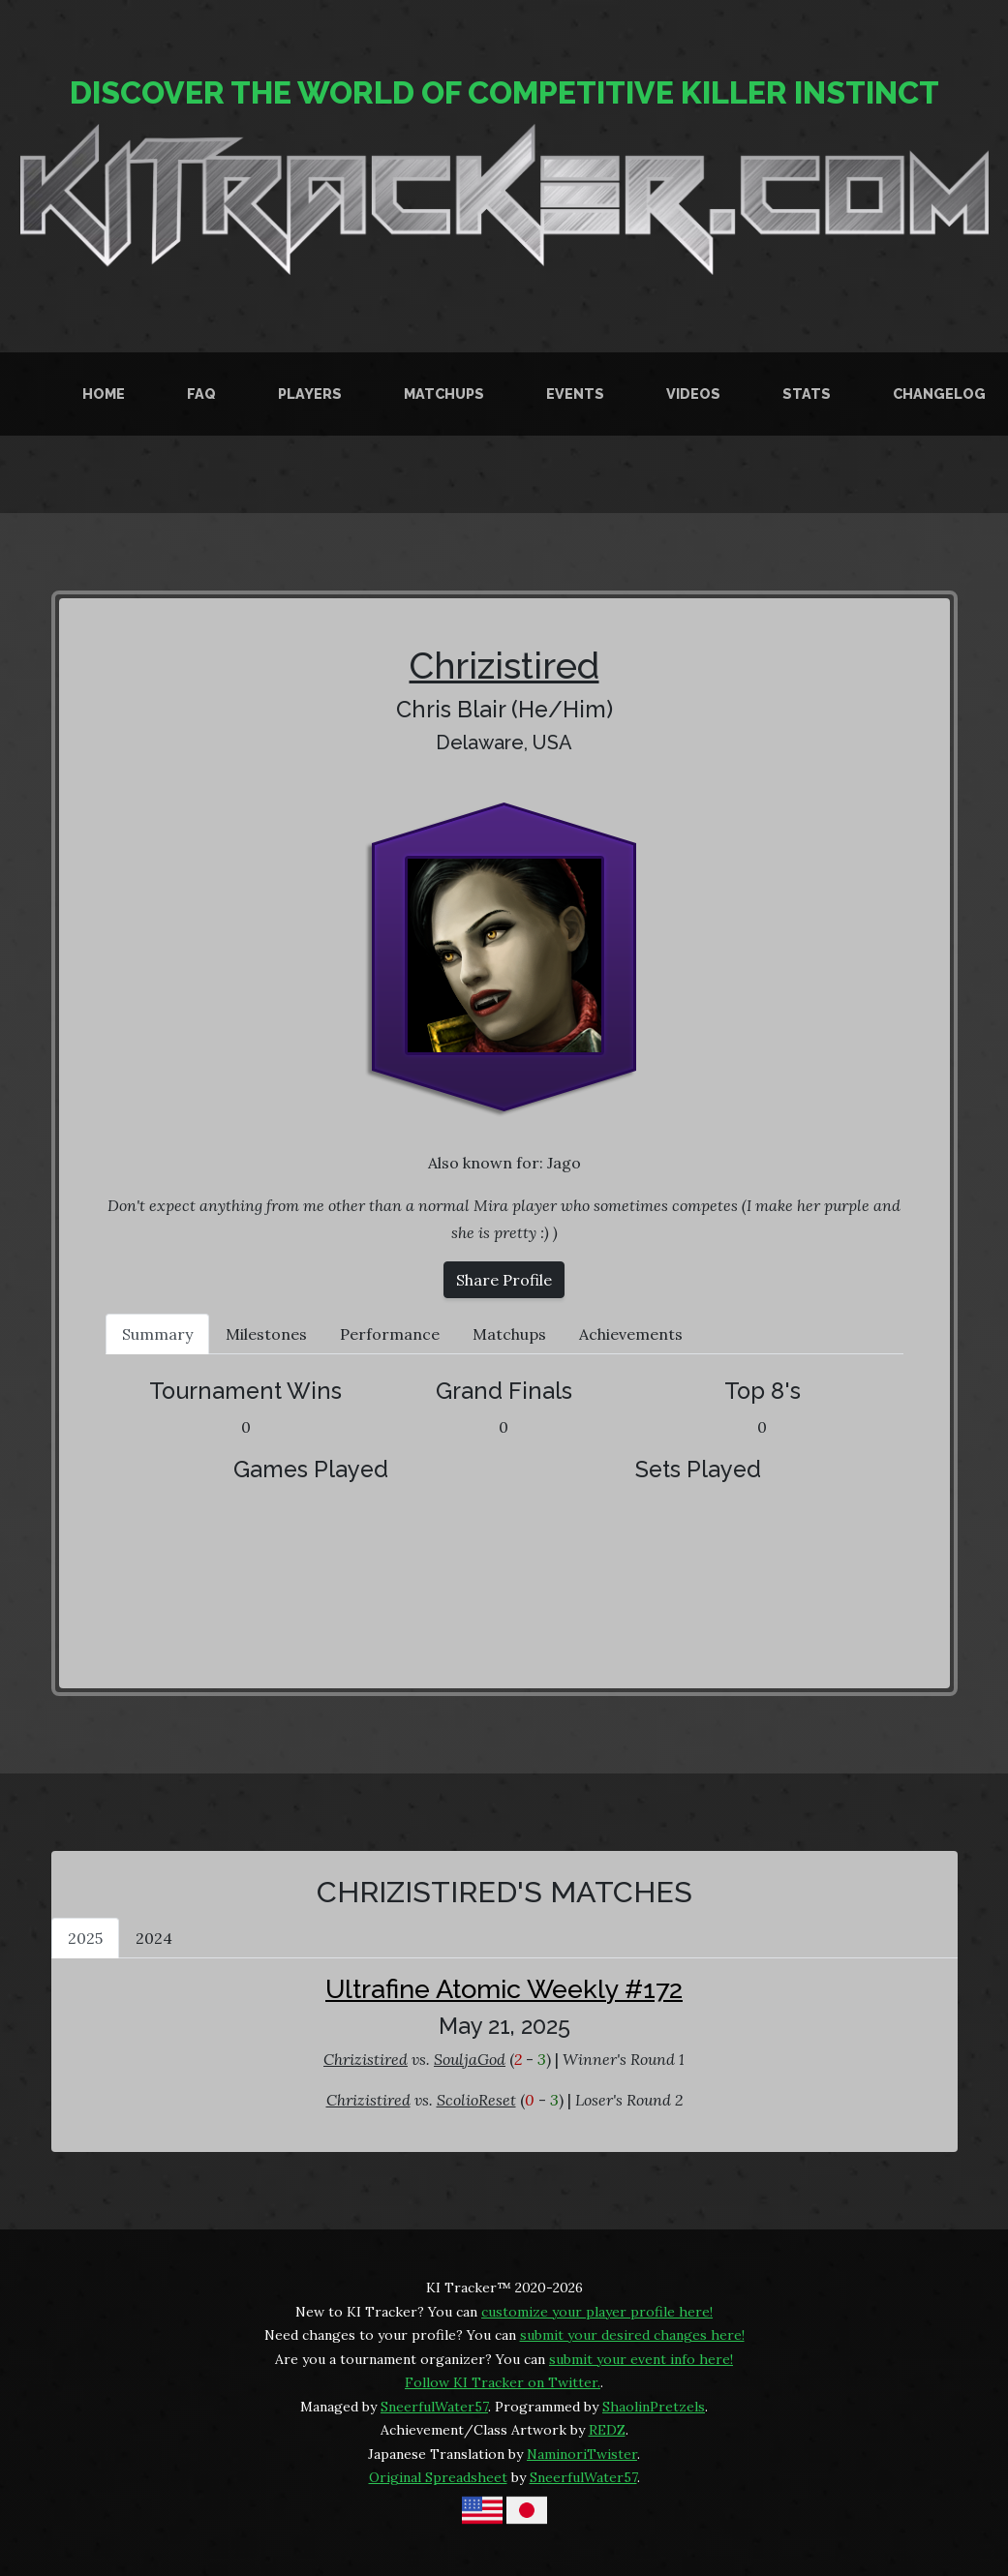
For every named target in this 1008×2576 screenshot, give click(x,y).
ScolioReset (476, 2099)
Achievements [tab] (631, 1334)
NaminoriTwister (582, 2454)
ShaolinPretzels (653, 2406)
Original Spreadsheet (438, 2477)
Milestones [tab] (266, 1334)
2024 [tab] (154, 1938)
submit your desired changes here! (632, 2335)
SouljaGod (469, 2059)
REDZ (607, 2430)
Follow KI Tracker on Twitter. (502, 2382)
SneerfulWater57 (434, 2406)
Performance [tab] (390, 1334)
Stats (806, 393)
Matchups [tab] (509, 1334)
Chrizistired (504, 666)
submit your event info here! (641, 2359)
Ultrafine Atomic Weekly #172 (504, 1989)
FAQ (201, 393)
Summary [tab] (157, 1334)
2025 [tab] (85, 1938)
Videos (693, 393)
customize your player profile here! (597, 2311)
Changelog (939, 393)
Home (103, 393)
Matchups (444, 393)
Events (575, 393)
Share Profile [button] (504, 1279)
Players (310, 393)
